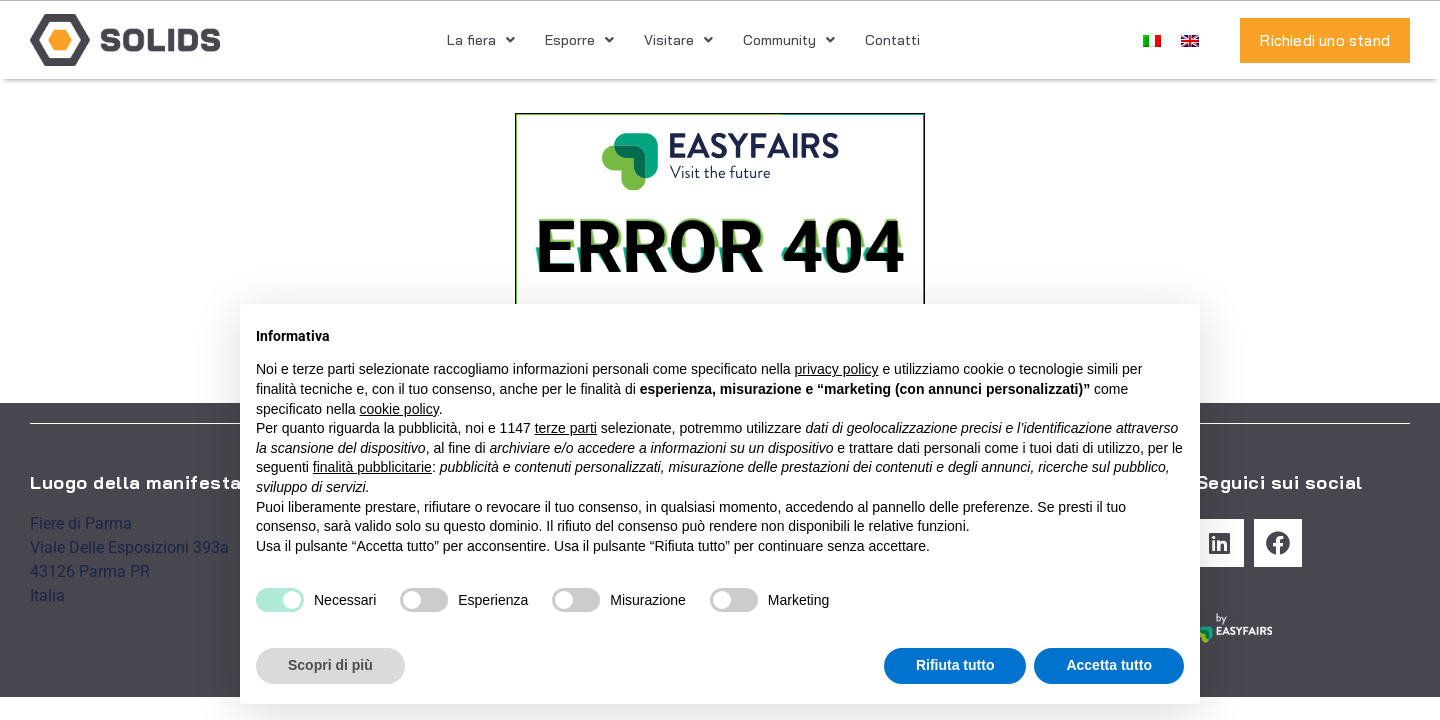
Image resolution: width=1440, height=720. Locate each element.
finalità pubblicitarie (372, 467)
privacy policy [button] (837, 369)
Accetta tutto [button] (1109, 665)
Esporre (579, 40)
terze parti (566, 428)
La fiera (481, 40)
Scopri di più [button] (330, 665)
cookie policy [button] (399, 409)
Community (789, 40)
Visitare (678, 40)
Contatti (892, 40)
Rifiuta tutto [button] (955, 665)
